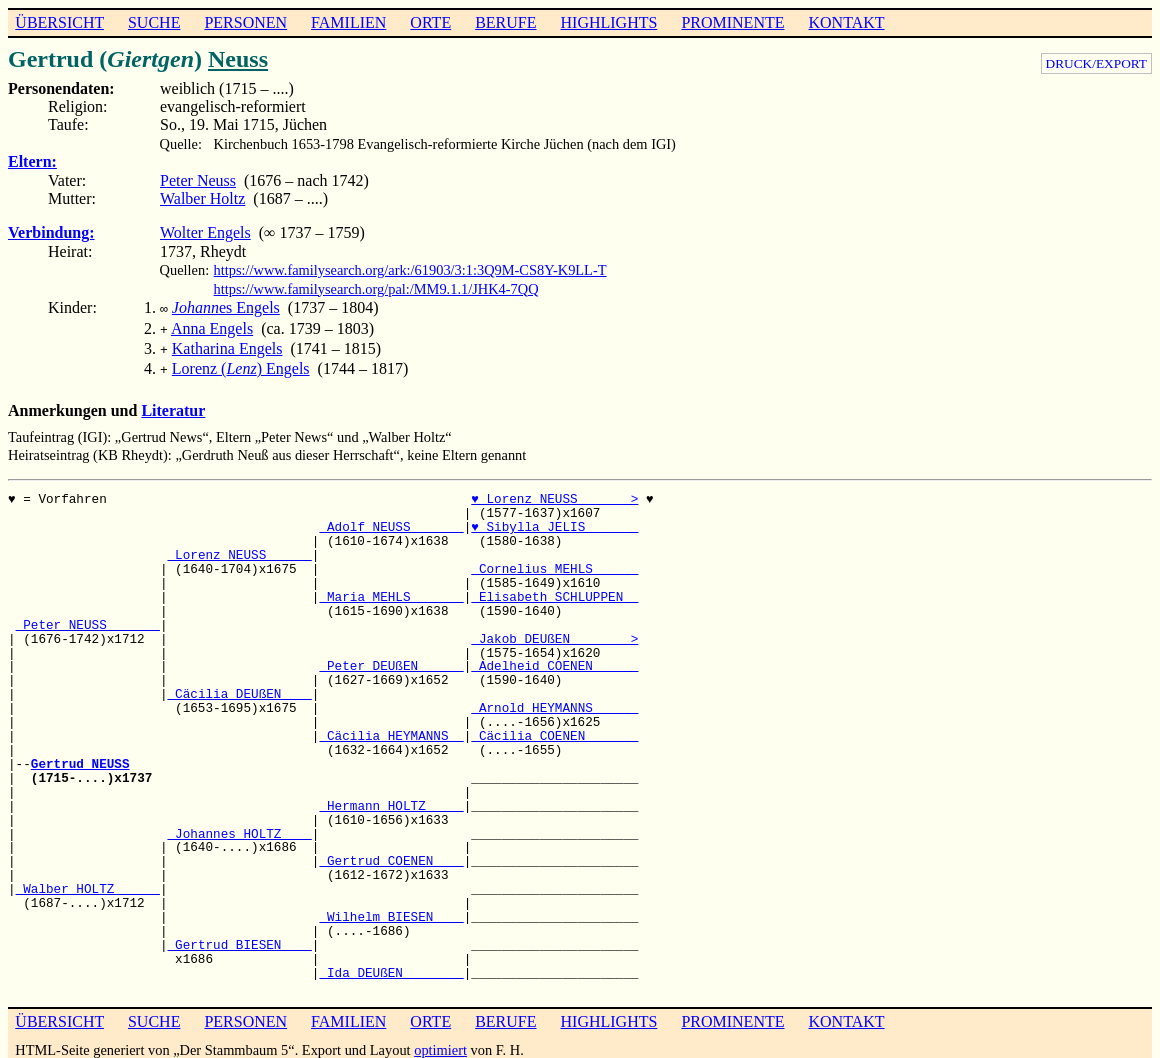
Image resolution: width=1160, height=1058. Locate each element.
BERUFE (505, 22)
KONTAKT (846, 22)
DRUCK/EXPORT (1096, 63)
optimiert (440, 1042)
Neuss (238, 59)
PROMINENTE (732, 22)
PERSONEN (245, 22)
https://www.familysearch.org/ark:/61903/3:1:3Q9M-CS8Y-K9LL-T (410, 270)
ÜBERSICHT (59, 22)
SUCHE (154, 22)
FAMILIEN (348, 22)
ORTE (430, 22)
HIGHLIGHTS (609, 22)
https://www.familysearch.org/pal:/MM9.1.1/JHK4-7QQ (376, 289)
